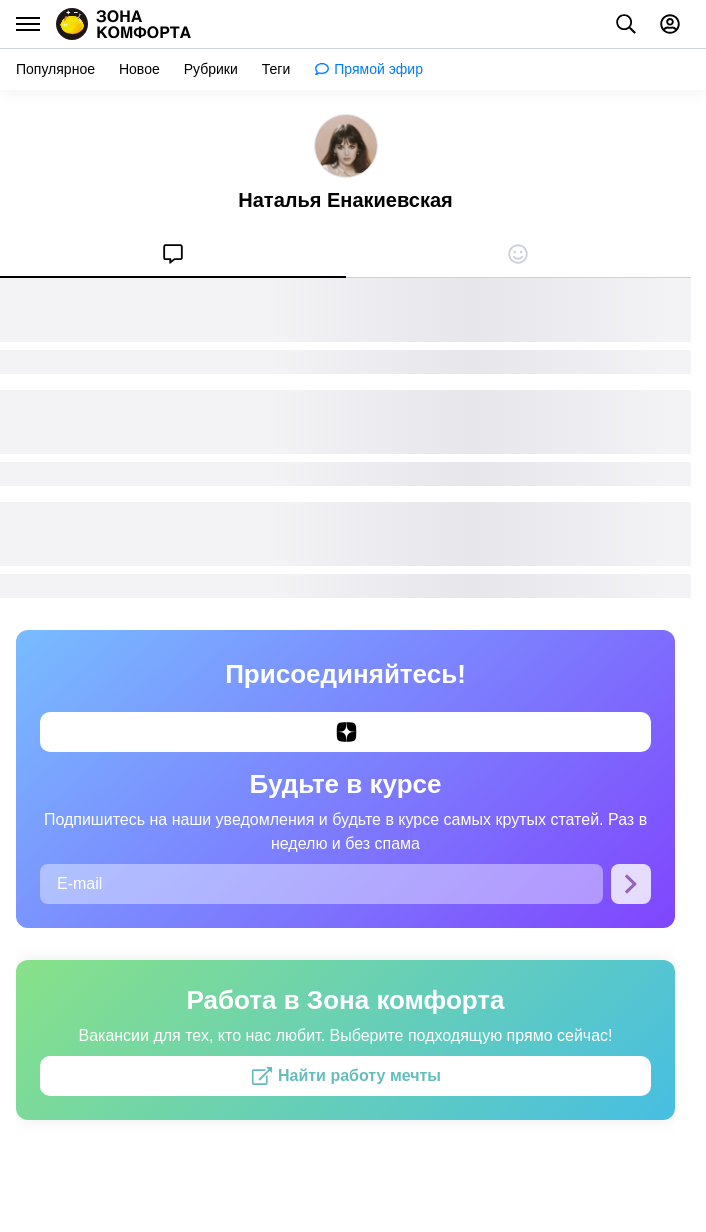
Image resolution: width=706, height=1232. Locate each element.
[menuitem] (173, 254)
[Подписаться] (631, 884)
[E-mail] (321, 884)
